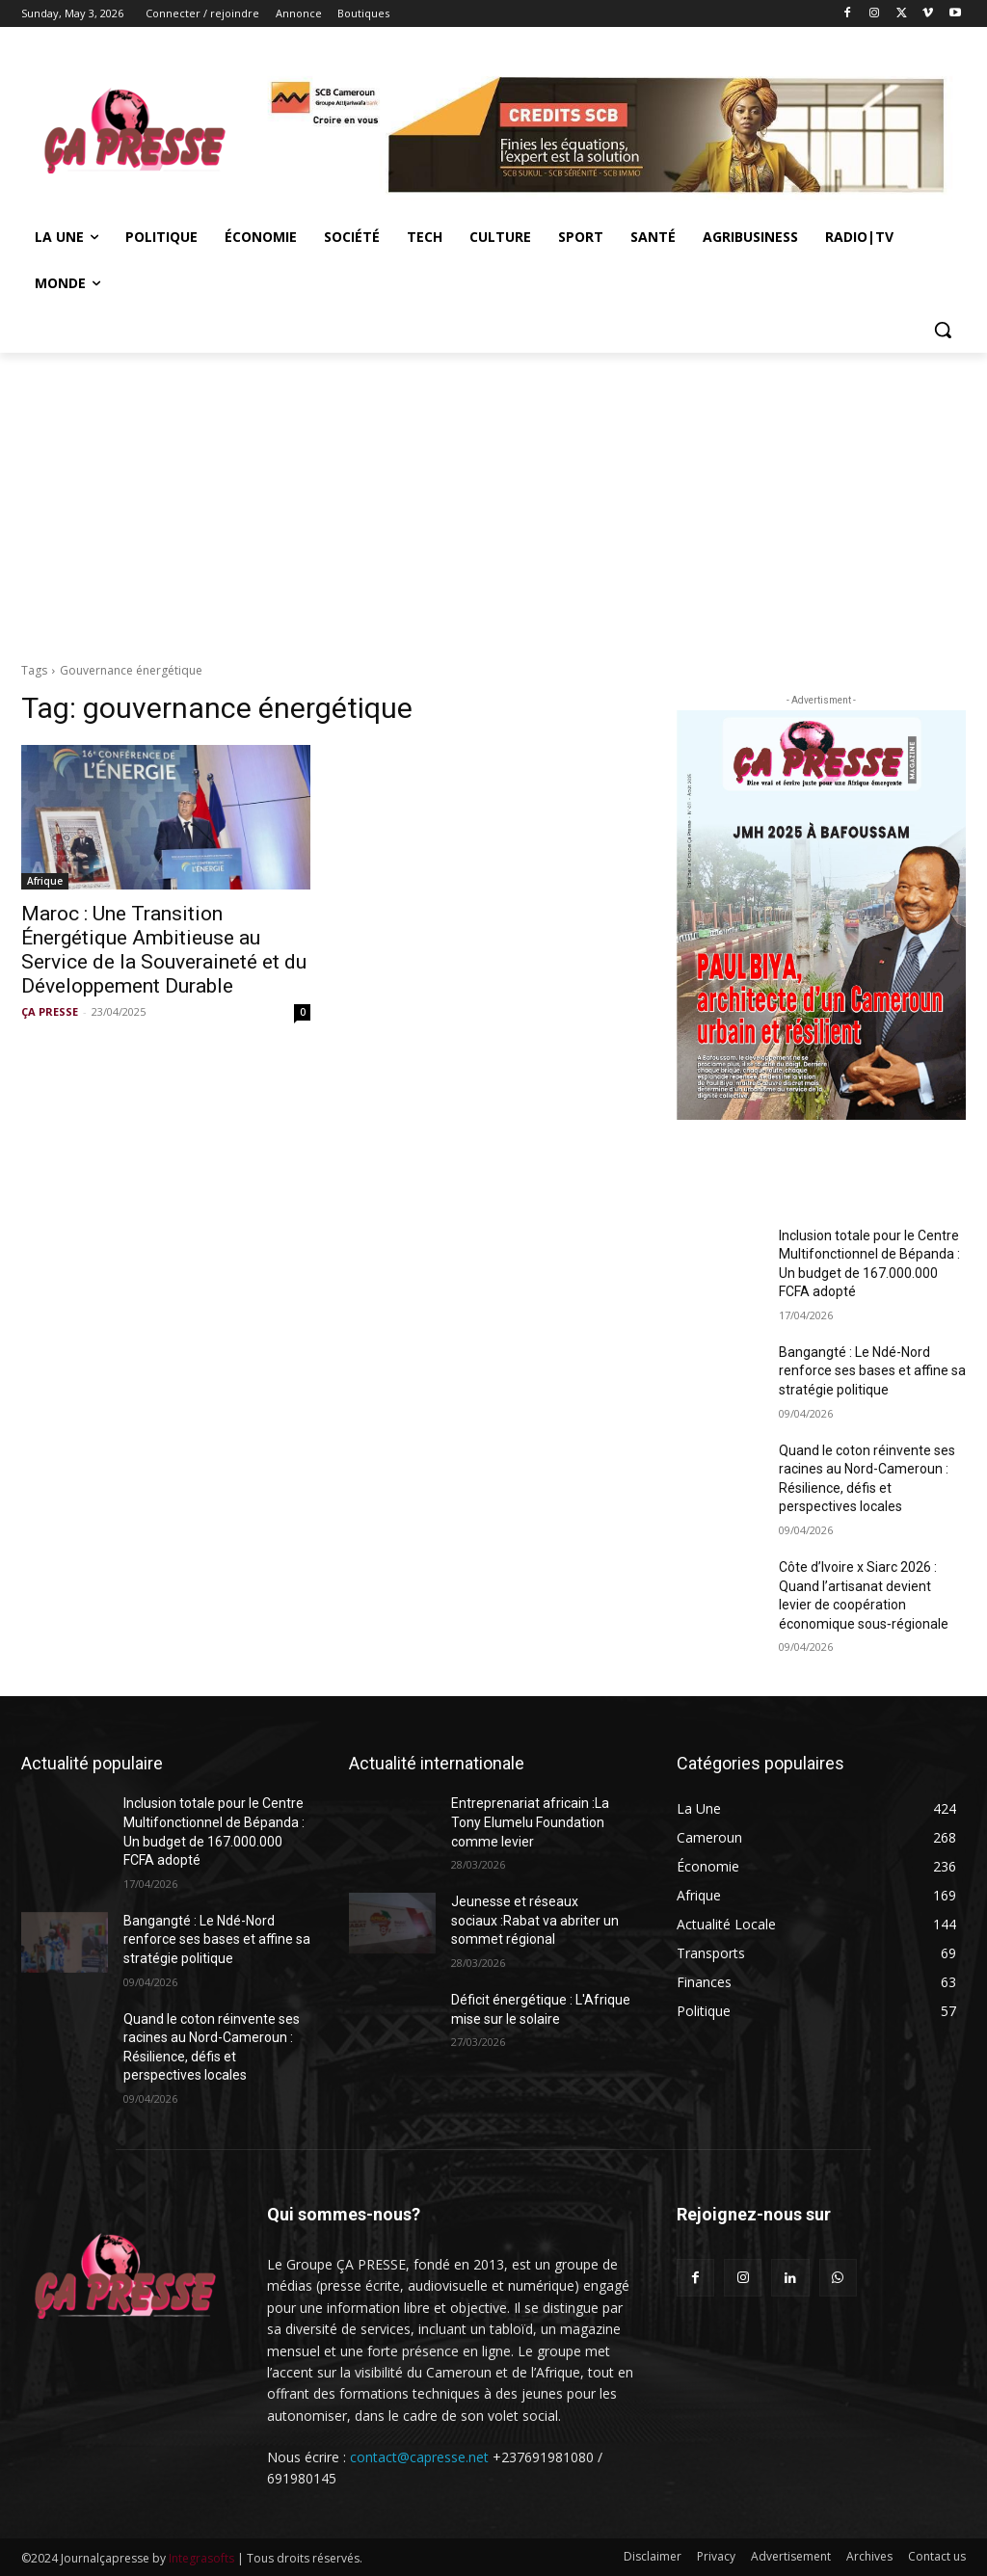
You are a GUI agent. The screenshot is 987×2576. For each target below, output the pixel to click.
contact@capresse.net (419, 2457)
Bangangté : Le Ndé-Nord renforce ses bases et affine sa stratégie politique (872, 1370)
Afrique (45, 881)
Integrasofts (201, 2558)
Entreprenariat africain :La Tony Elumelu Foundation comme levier (530, 1821)
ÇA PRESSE (49, 1011)
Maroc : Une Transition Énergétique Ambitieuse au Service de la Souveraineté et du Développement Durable (164, 949)
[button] (943, 329)
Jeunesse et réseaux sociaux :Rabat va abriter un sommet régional (535, 1920)
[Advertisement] (493, 497)
